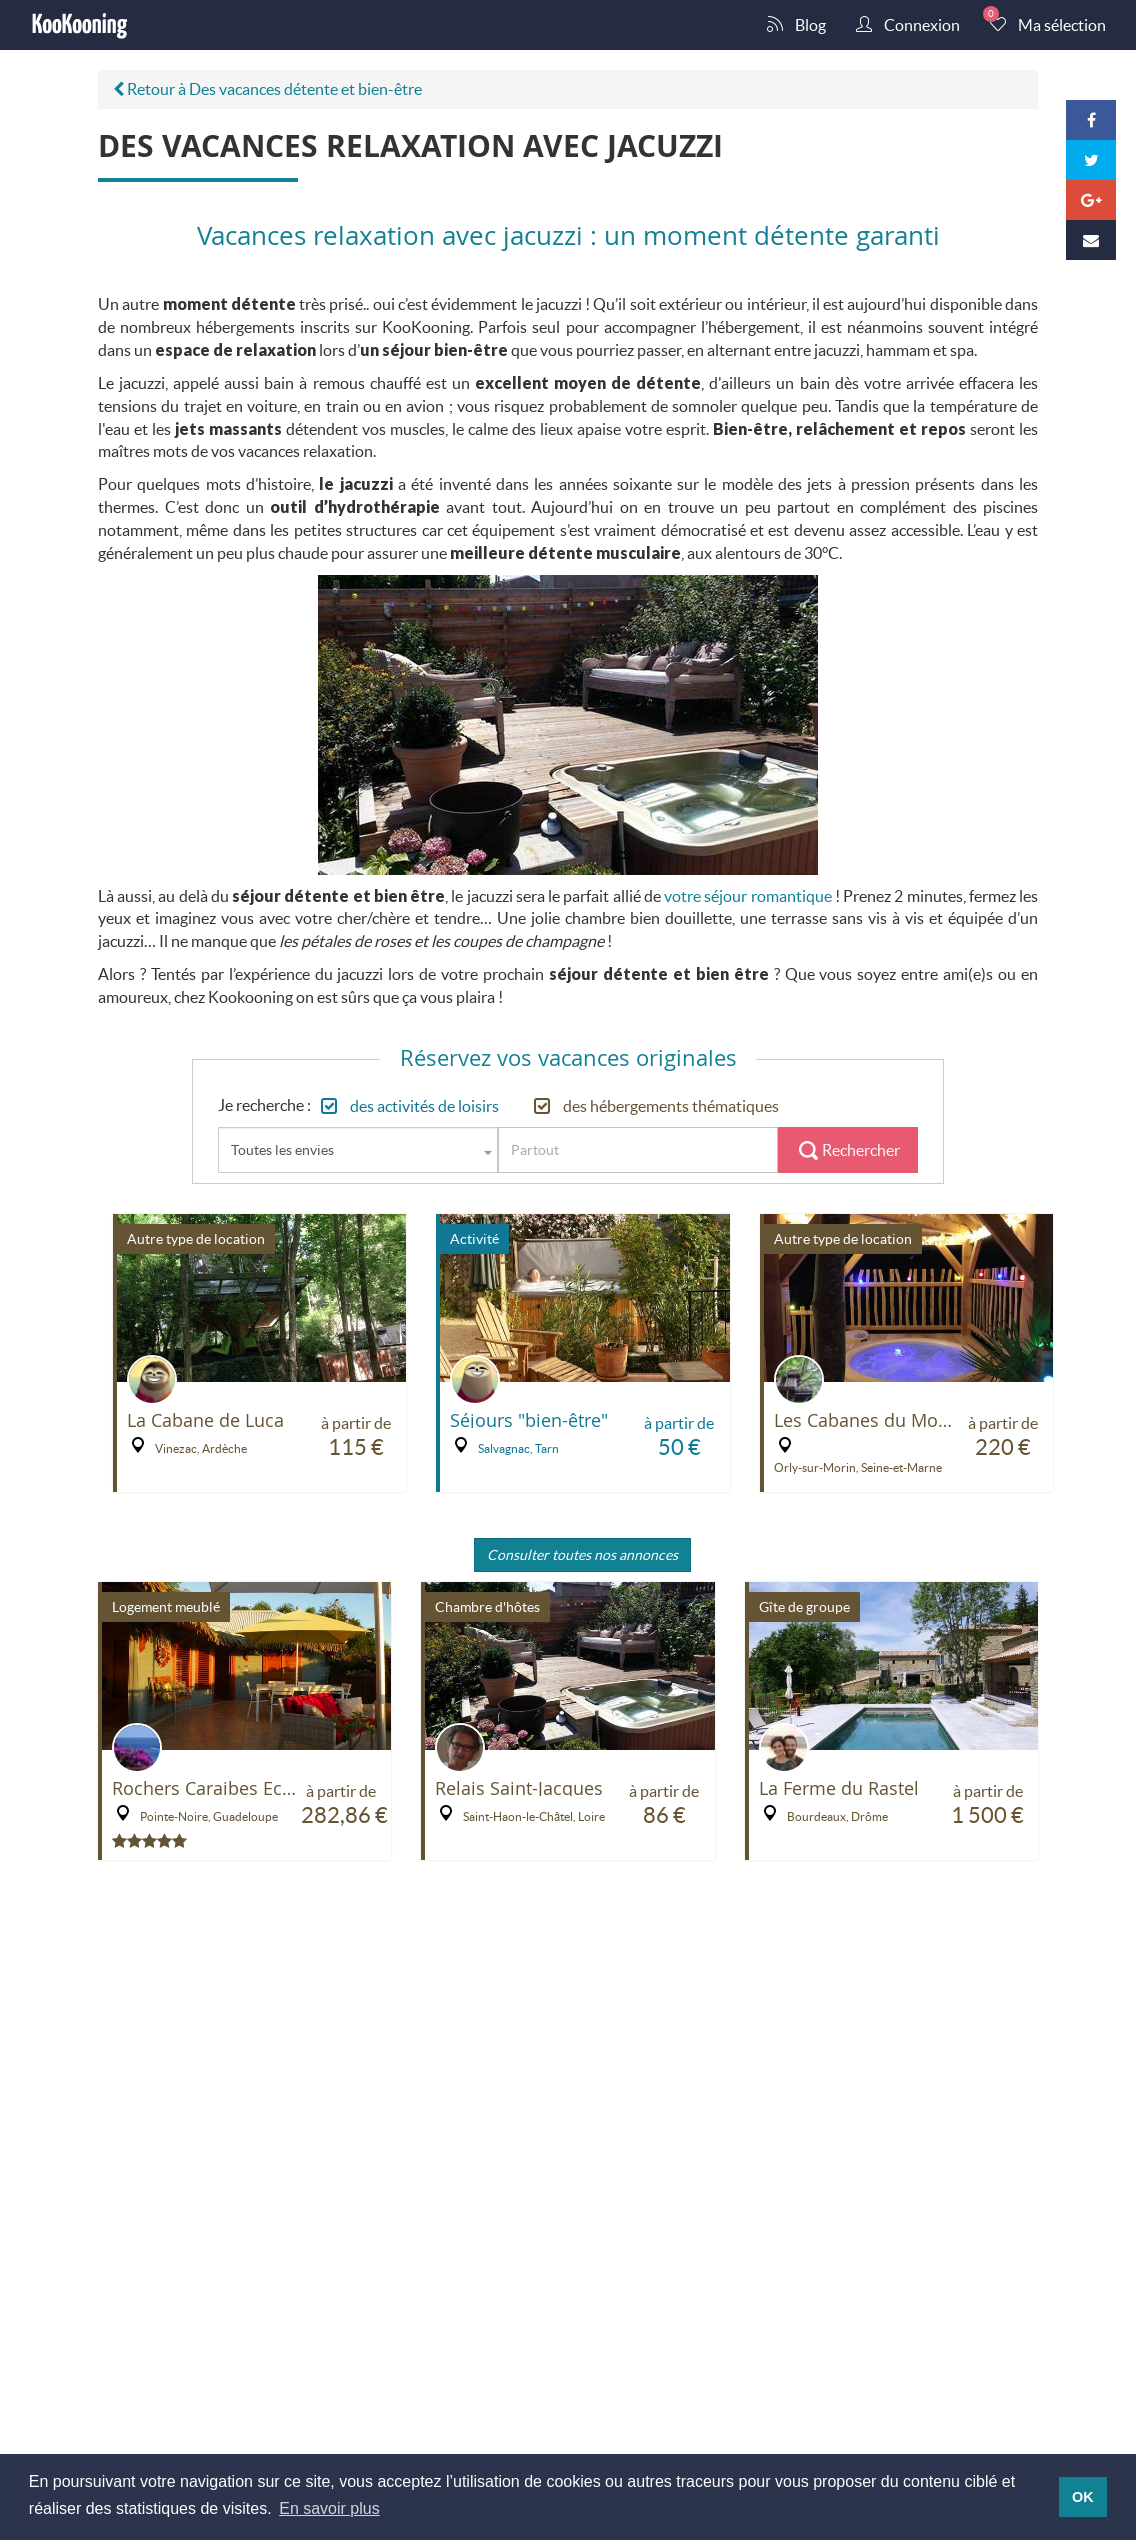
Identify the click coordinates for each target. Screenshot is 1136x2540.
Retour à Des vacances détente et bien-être (267, 88)
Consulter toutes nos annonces (582, 1554)
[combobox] (358, 1150)
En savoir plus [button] (329, 2508)
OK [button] (1083, 2497)
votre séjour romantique (747, 895)
